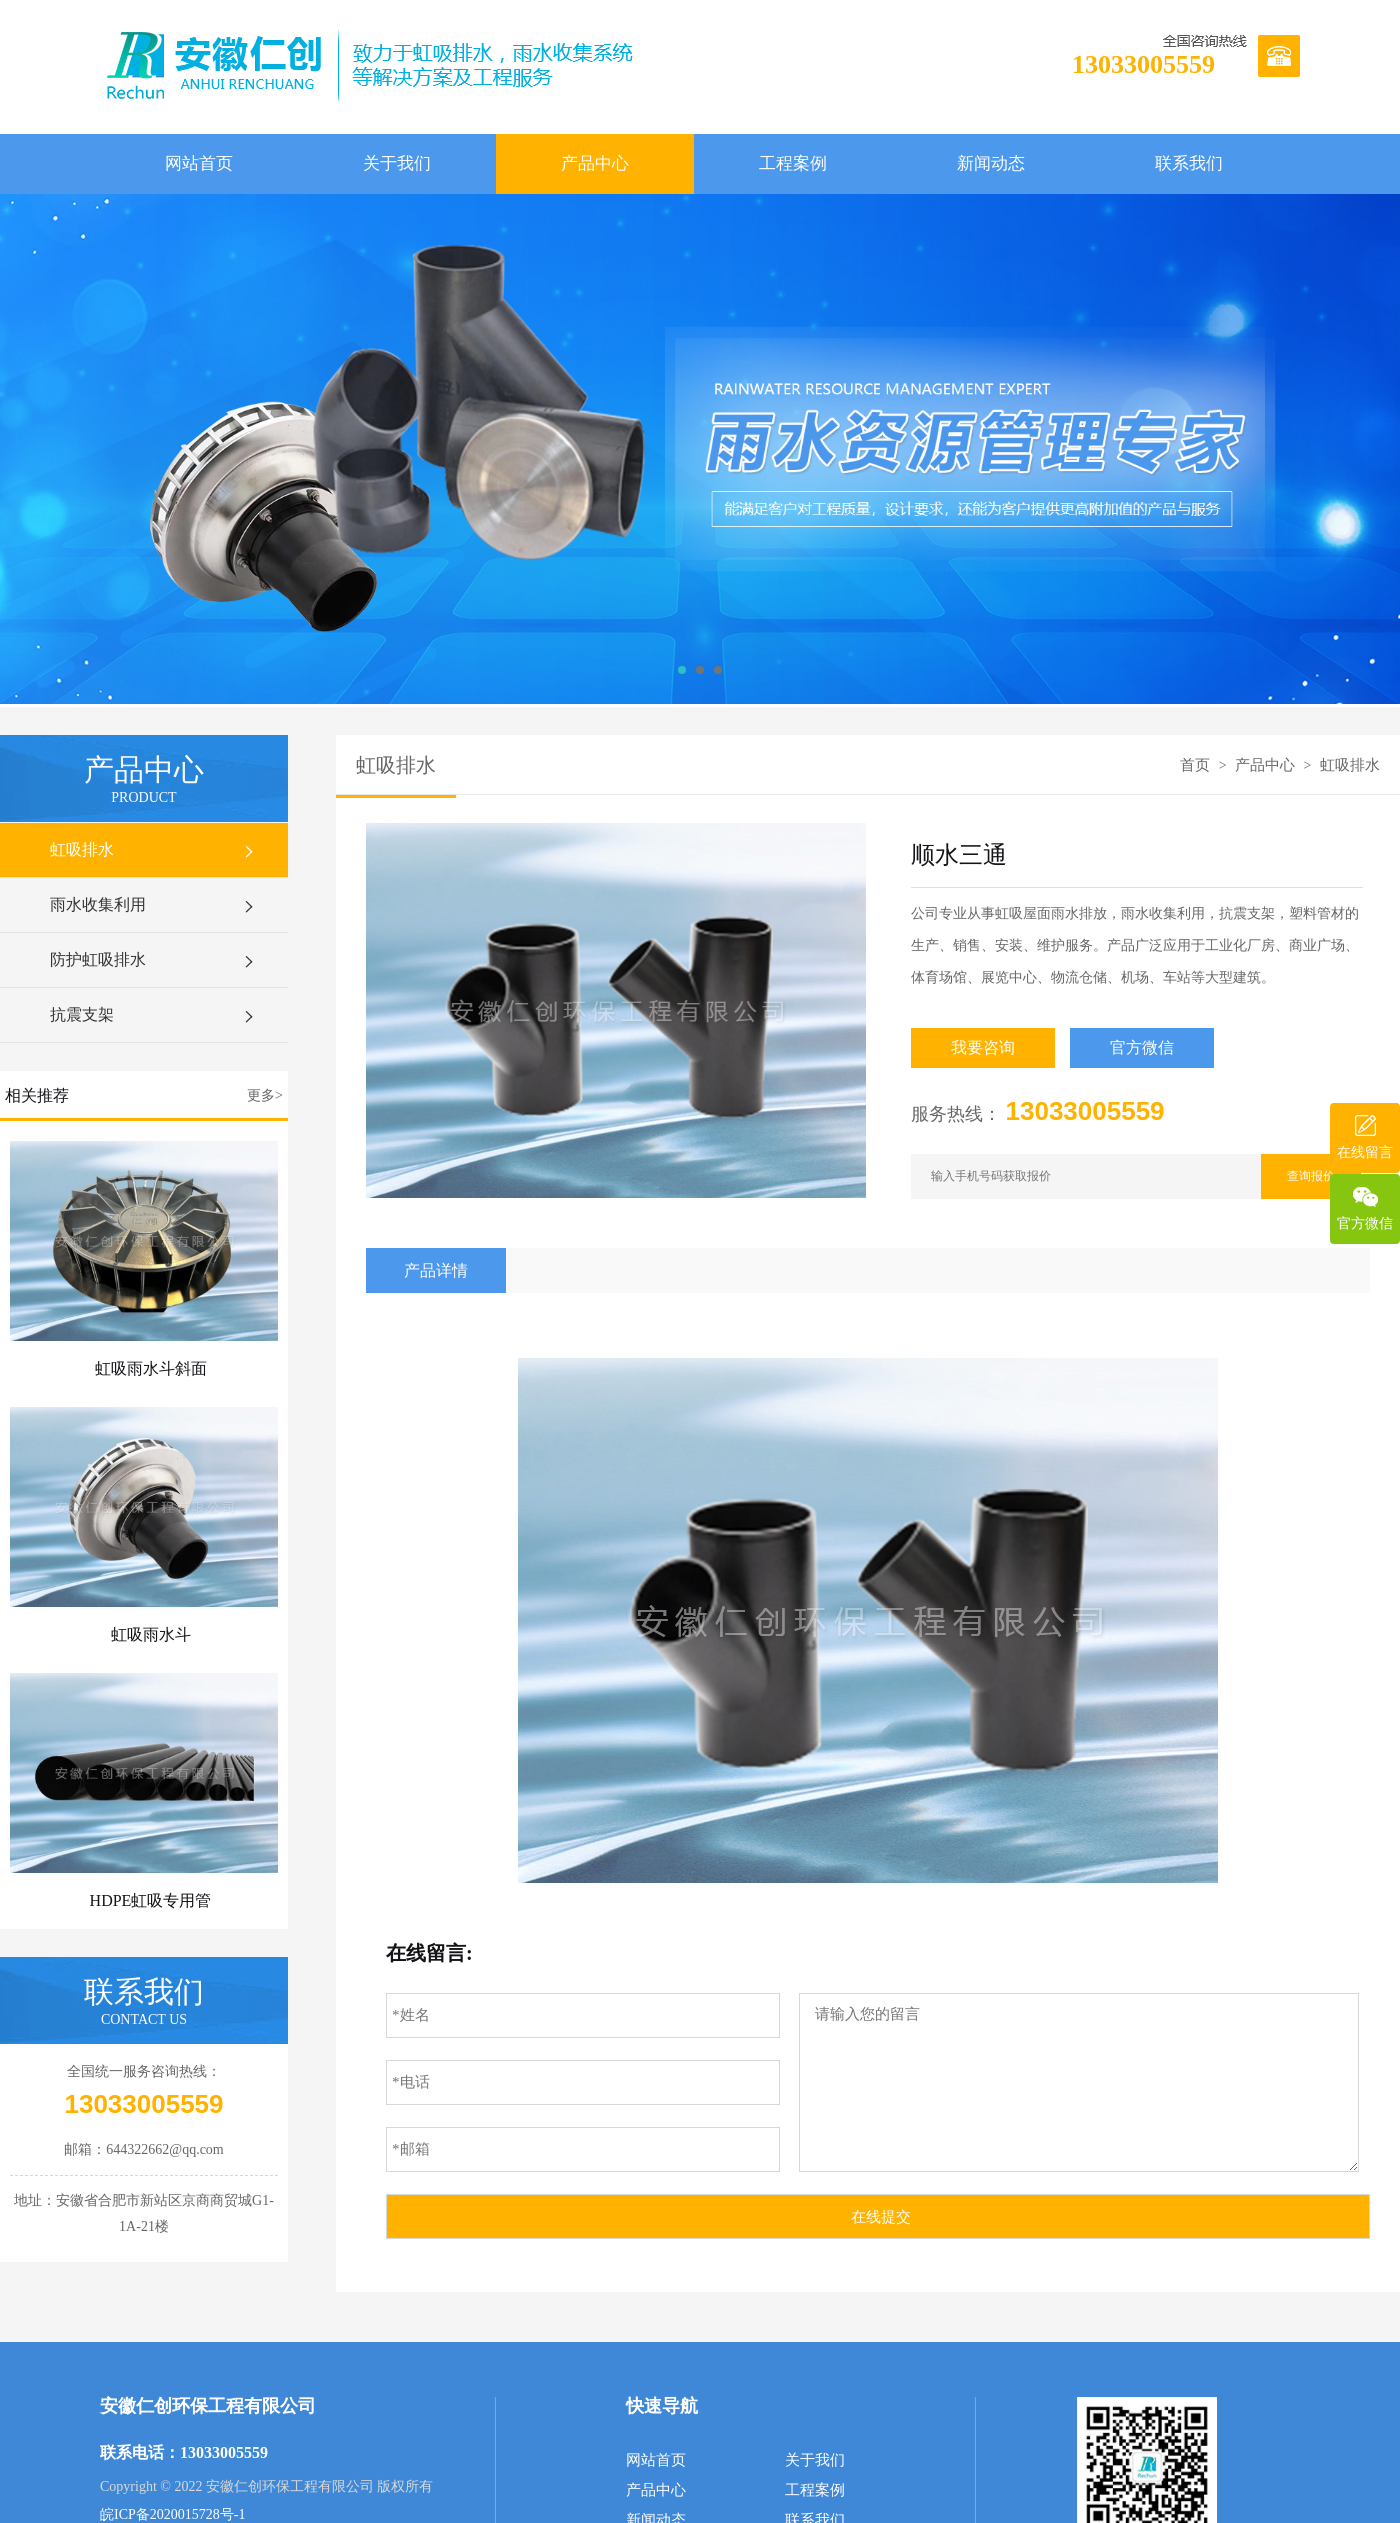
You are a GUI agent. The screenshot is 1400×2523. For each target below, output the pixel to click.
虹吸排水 (154, 850)
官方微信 (1142, 1047)
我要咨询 (983, 1047)
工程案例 (793, 163)
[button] (682, 670)
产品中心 (595, 163)
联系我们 (1189, 163)
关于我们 (397, 163)
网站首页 (199, 163)
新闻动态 (991, 163)
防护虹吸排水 (154, 960)
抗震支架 (154, 1015)
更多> (265, 1095)
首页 (1195, 765)
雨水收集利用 (154, 905)
